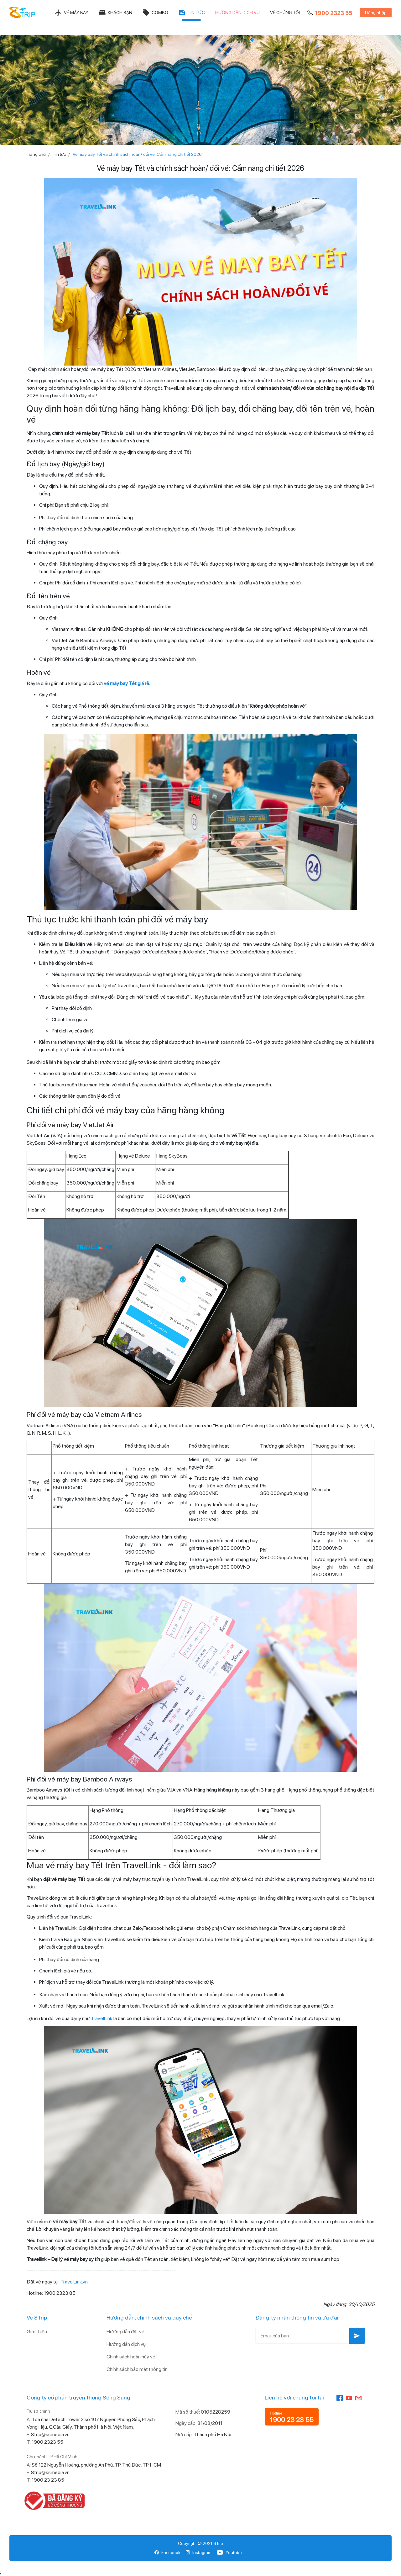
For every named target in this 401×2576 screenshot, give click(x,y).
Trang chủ (36, 154)
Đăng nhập (376, 12)
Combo (155, 12)
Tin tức (191, 12)
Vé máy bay (71, 12)
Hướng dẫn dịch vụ (237, 12)
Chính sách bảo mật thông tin (137, 2369)
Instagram (198, 2552)
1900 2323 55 (329, 13)
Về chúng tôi (285, 12)
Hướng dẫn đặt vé (125, 2332)
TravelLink (101, 2018)
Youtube (229, 2552)
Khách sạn (115, 12)
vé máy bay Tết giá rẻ (126, 683)
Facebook (167, 2552)
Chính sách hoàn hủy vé (131, 2357)
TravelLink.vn (74, 2282)
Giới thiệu (37, 2332)
